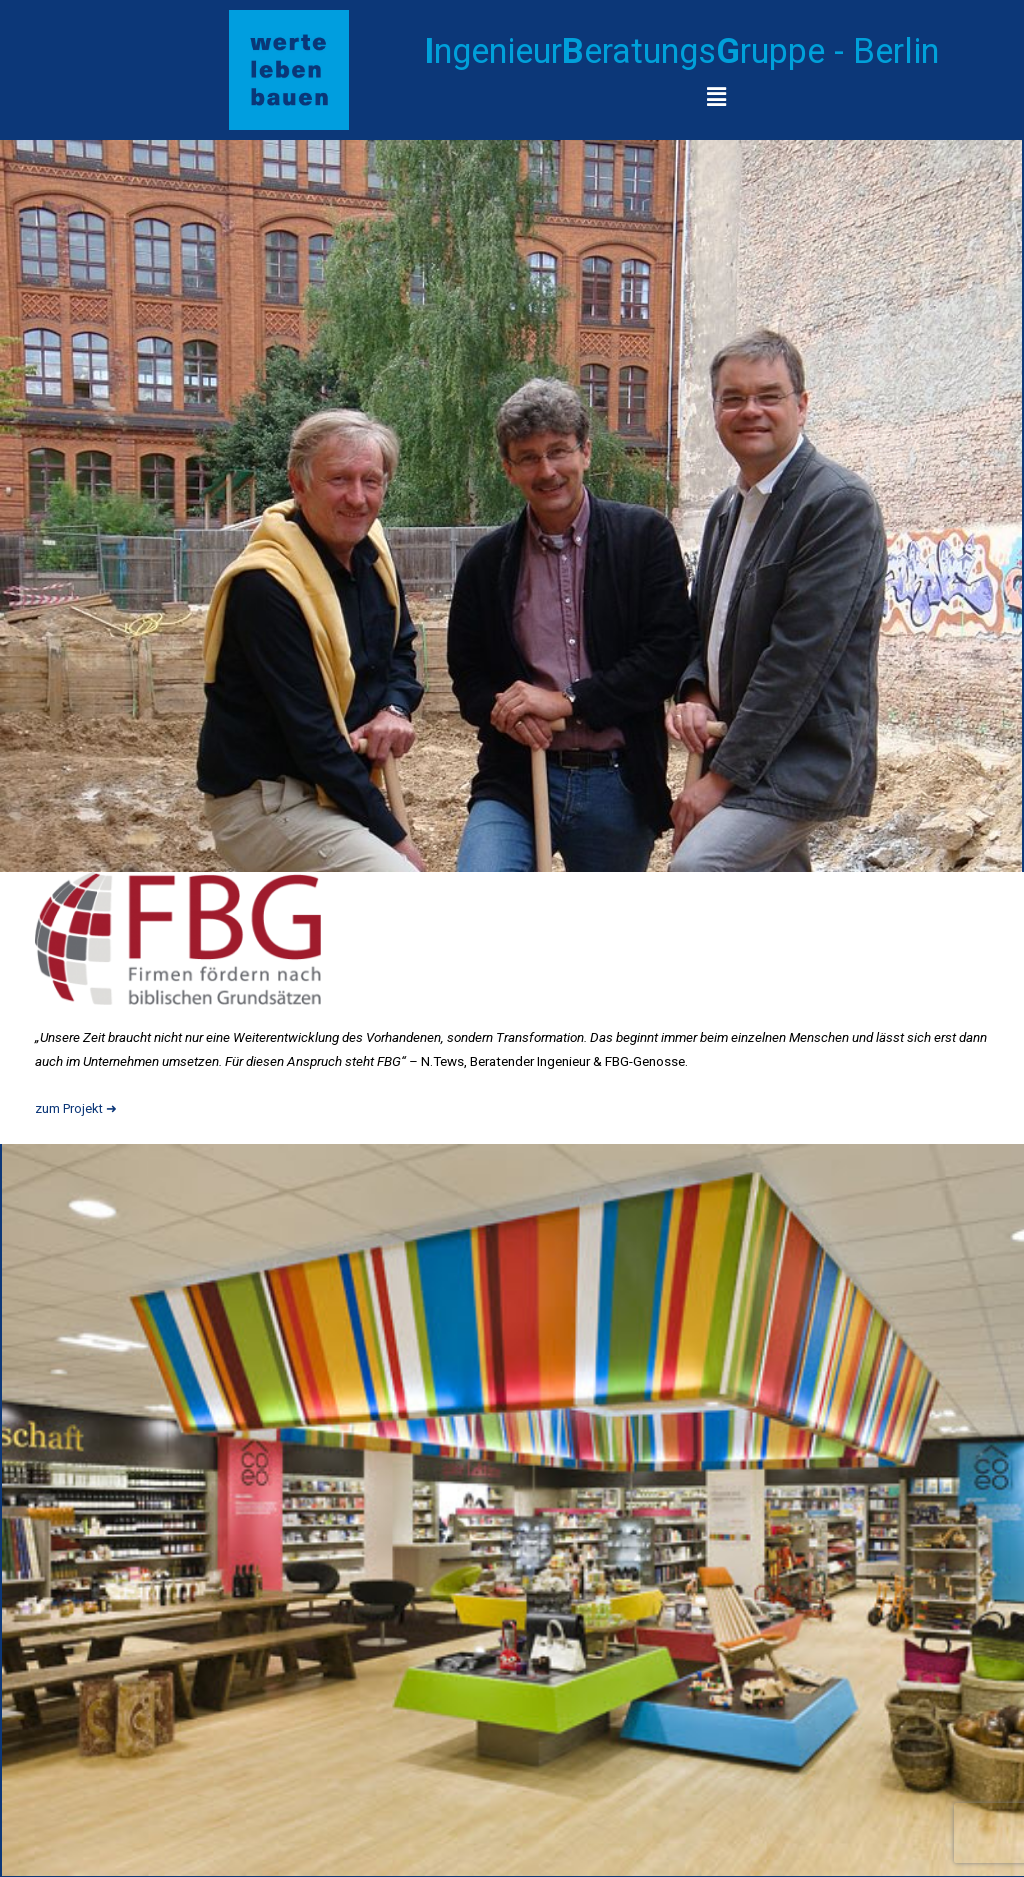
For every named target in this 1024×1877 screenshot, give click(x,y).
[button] (716, 97)
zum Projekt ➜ (78, 1108)
